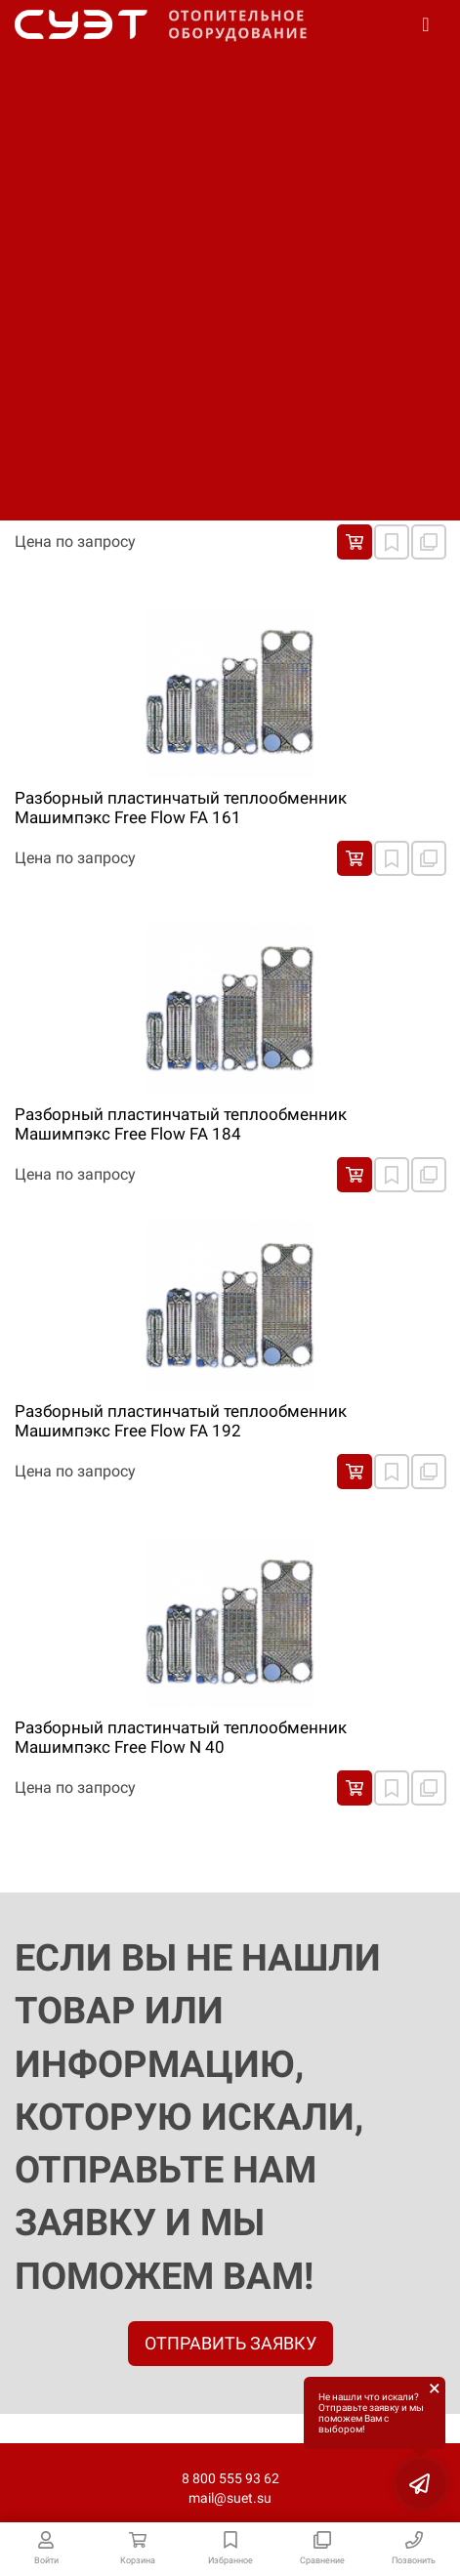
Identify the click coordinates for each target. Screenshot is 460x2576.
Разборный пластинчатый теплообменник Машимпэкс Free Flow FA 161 (181, 807)
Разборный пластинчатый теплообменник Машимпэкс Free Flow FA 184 (181, 1123)
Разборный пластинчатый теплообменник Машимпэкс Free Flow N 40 (181, 1737)
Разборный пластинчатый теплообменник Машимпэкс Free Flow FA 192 (181, 1420)
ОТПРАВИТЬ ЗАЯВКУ (230, 2343)
